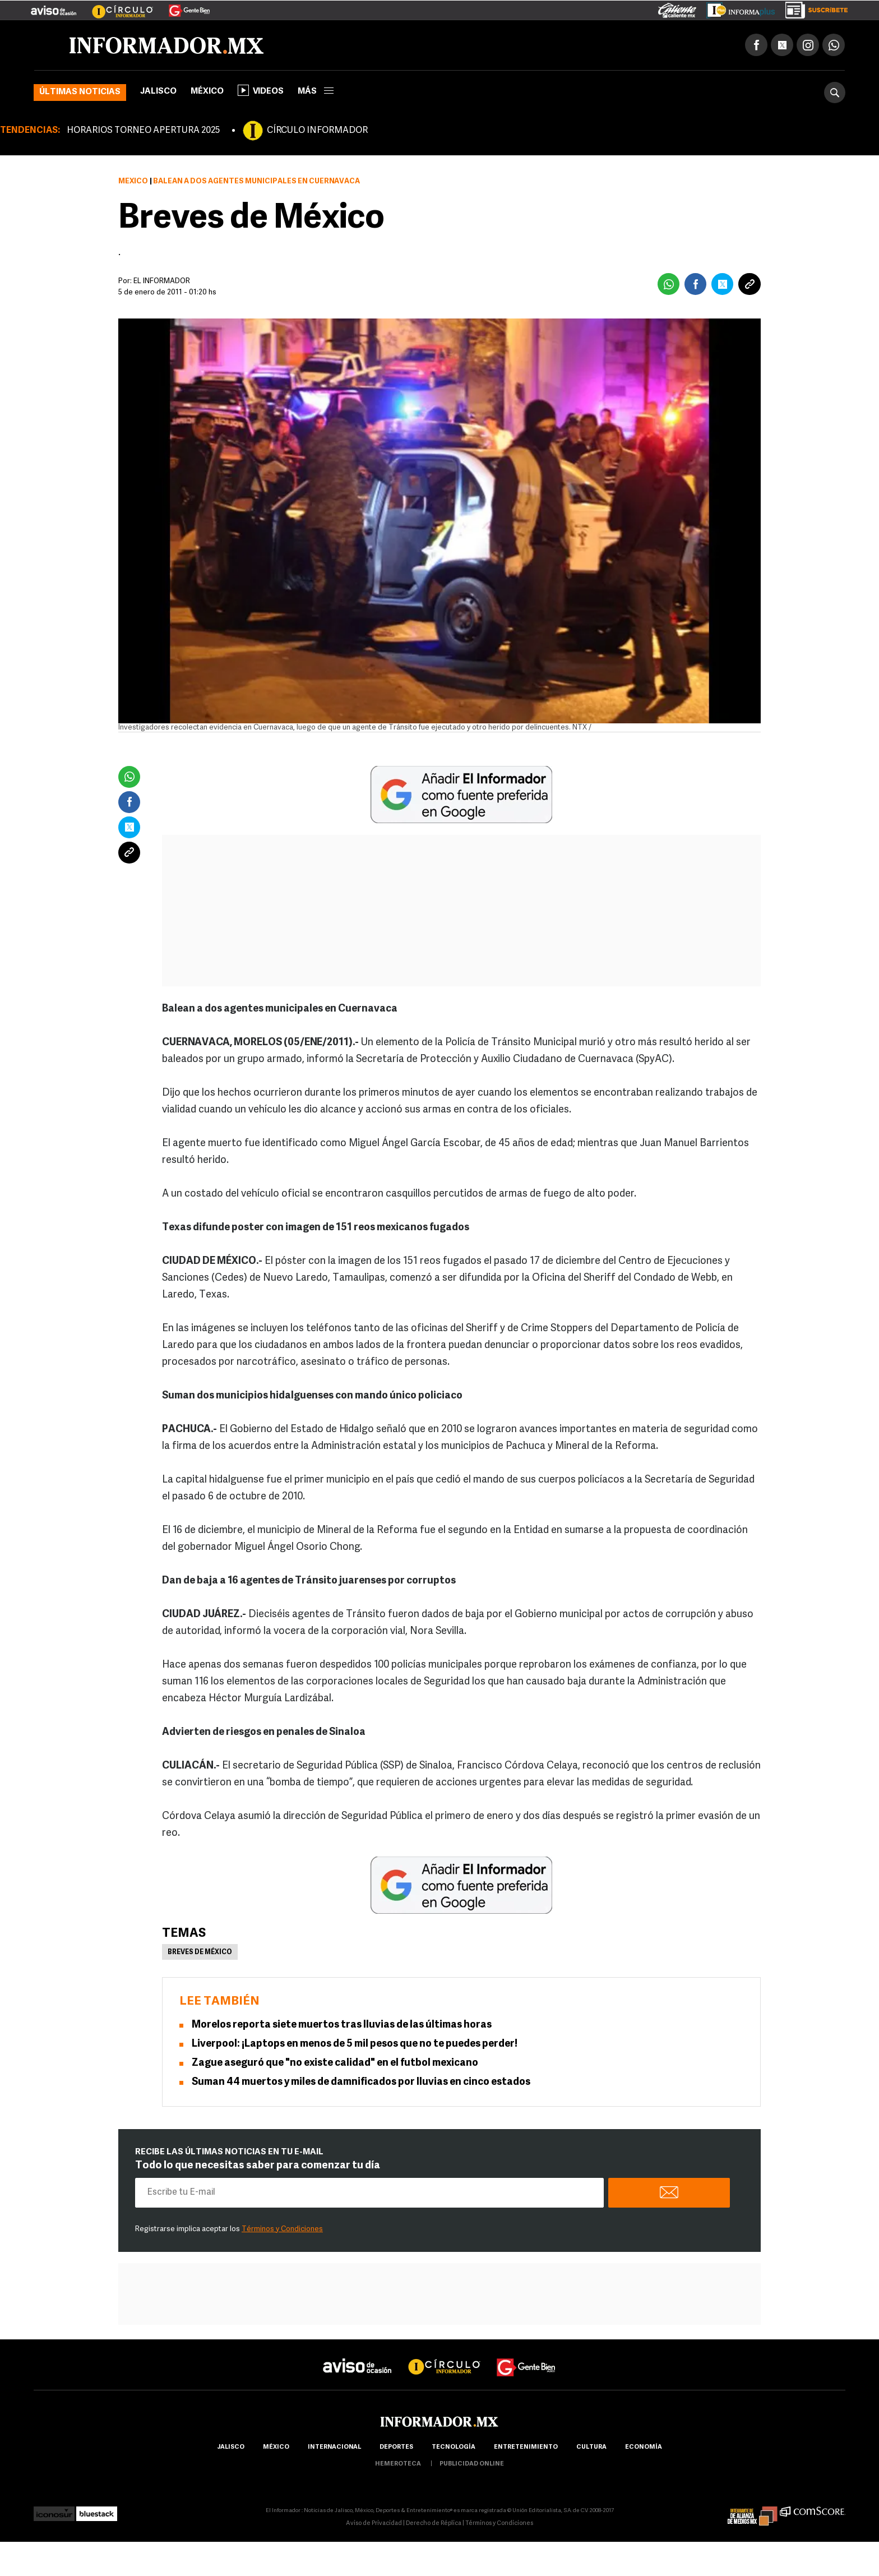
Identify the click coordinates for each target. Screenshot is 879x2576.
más (316, 91)
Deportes (396, 2447)
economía (643, 2447)
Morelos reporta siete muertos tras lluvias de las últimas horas (342, 2025)
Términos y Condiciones (282, 2229)
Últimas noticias (80, 92)
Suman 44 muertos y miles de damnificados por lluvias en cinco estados (361, 2082)
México (207, 91)
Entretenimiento (526, 2447)
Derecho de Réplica (433, 2523)
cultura (591, 2447)
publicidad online (472, 2464)
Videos (261, 90)
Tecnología (453, 2447)
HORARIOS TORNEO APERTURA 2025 (143, 130)
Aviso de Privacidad (374, 2523)
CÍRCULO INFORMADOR (317, 130)
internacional (334, 2447)
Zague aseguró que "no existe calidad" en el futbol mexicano (335, 2063)
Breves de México (200, 1952)
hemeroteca (398, 2464)
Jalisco (158, 91)
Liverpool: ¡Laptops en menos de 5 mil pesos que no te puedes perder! (354, 2044)
